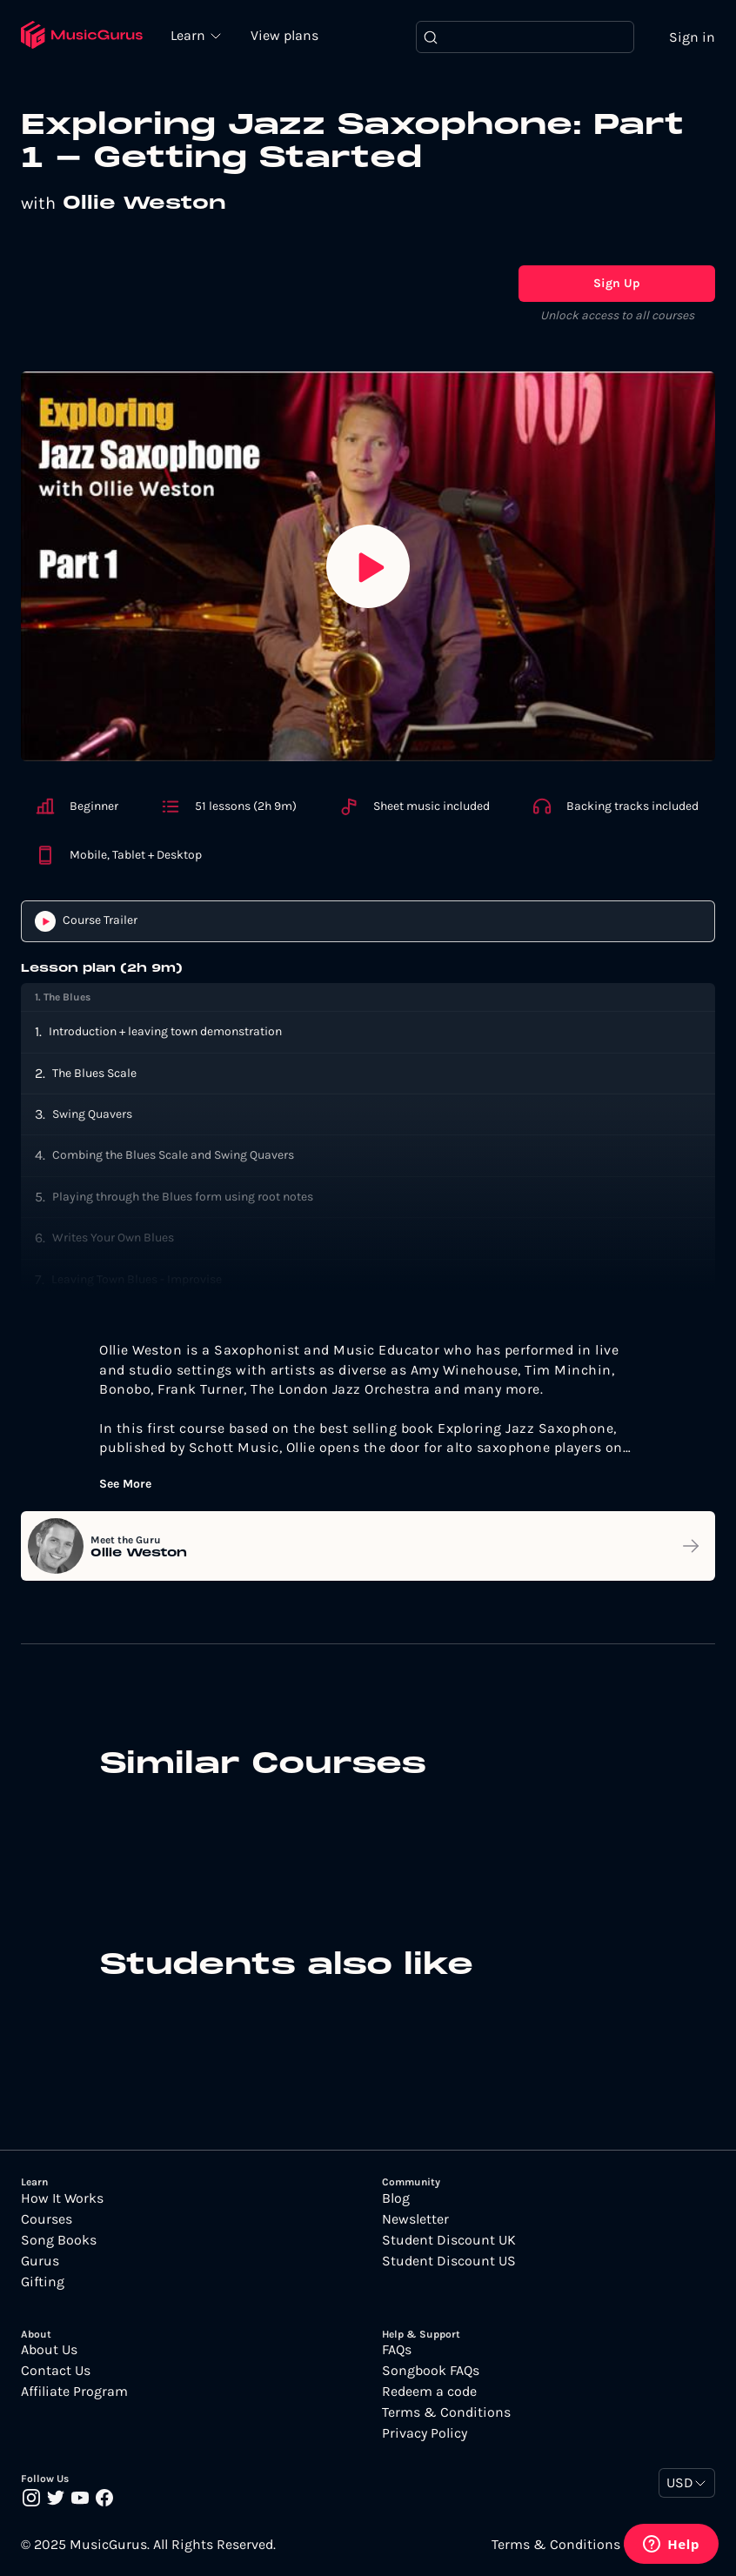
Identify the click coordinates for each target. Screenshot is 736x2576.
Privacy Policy (424, 2433)
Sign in (692, 37)
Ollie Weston (144, 204)
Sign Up (616, 283)
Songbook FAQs (430, 2371)
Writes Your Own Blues (113, 1238)
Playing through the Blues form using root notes (182, 1196)
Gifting (42, 2282)
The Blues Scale (94, 1073)
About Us (49, 2350)
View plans (286, 36)
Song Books (59, 2240)
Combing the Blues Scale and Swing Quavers (173, 1155)
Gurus (40, 2261)
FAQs (396, 2350)
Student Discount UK (449, 2240)
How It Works (62, 2198)
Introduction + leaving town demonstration (165, 1032)
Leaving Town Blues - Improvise (136, 1279)
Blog (396, 2198)
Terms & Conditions (446, 2412)
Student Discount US (449, 2261)
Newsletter (415, 2219)
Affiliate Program (74, 2392)
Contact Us (55, 2371)
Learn (191, 35)
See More (125, 1485)
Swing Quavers (92, 1114)
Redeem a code (429, 2392)
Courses (46, 2219)
